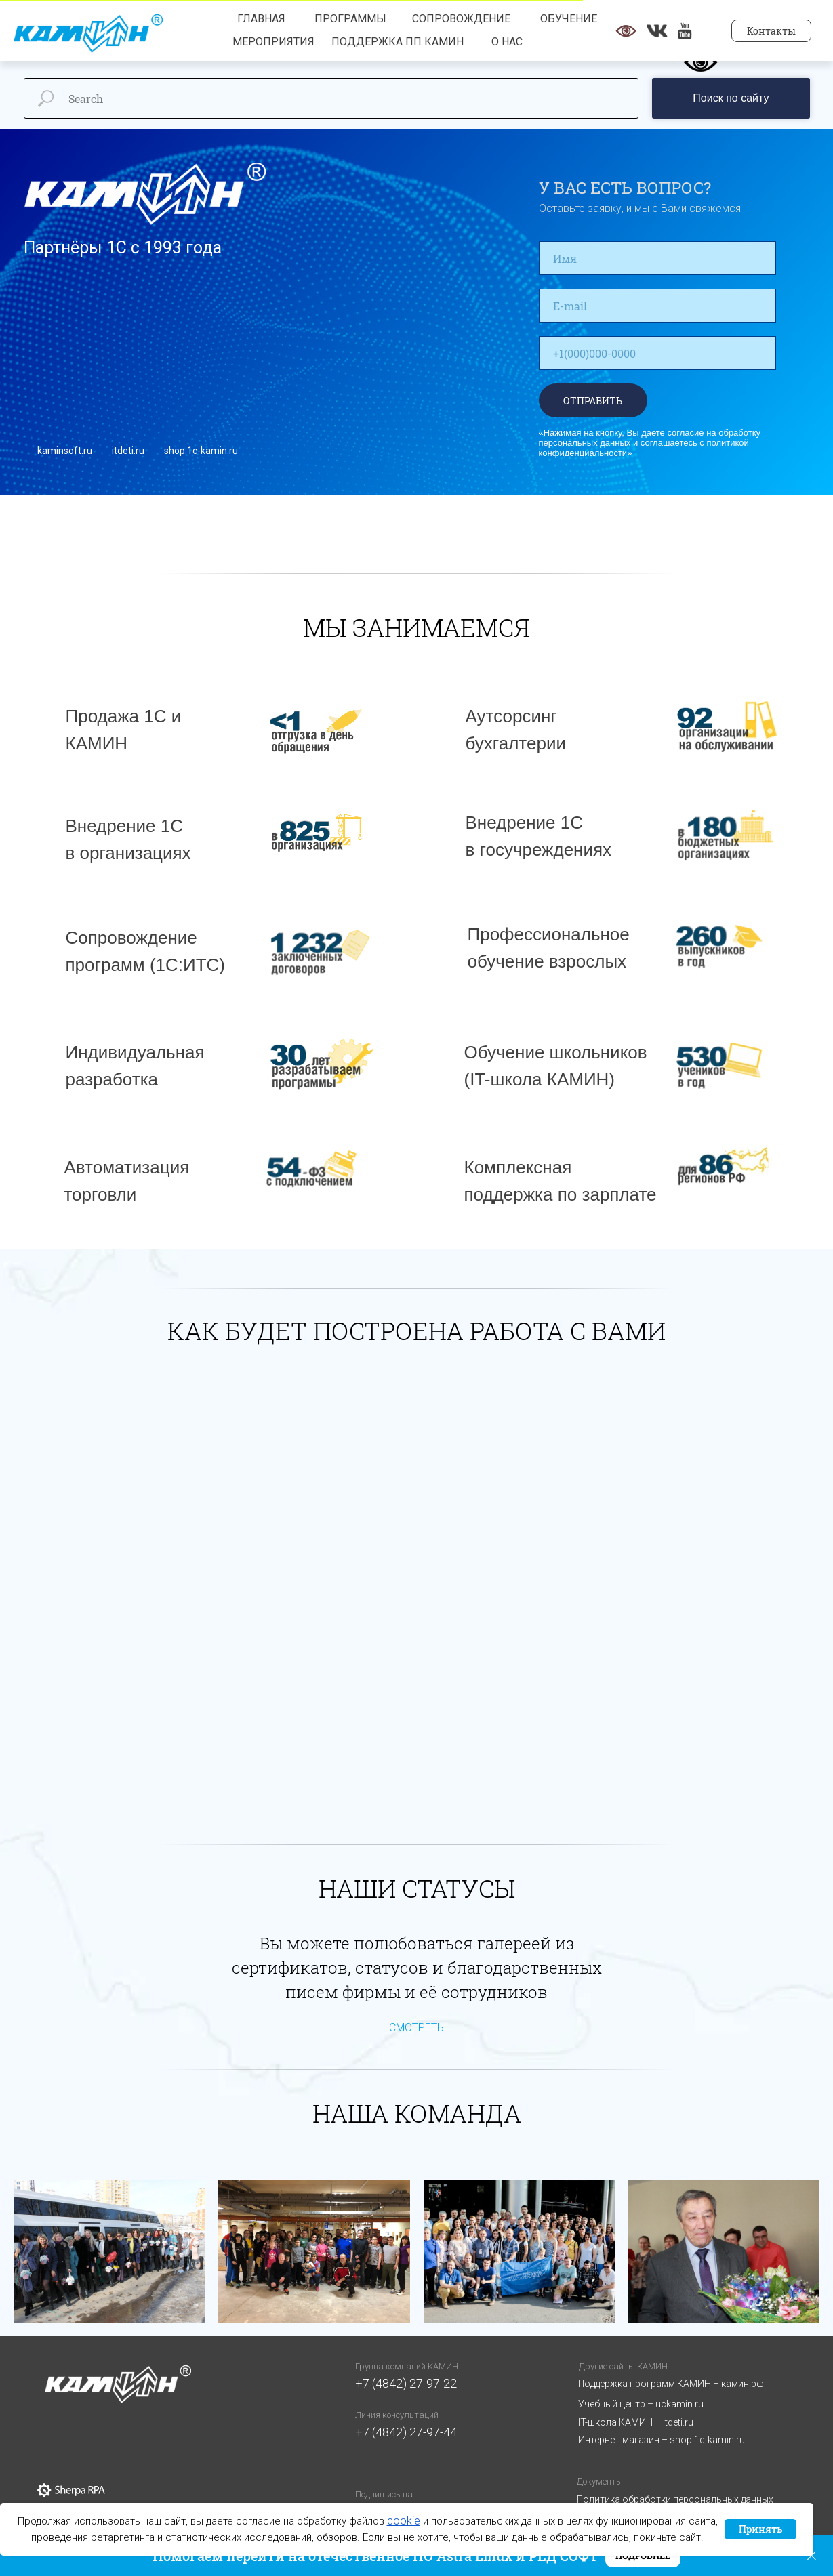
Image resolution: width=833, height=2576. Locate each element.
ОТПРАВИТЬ (592, 400)
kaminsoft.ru (64, 450)
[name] (657, 258)
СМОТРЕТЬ (416, 2027)
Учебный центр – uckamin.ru (641, 2403)
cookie (403, 2520)
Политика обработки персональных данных (675, 2499)
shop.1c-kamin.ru (201, 450)
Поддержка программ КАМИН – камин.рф (671, 2383)
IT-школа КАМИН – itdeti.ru (635, 2422)
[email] (657, 306)
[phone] (657, 353)
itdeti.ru (128, 450)
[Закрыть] (811, 2556)
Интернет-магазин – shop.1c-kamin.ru (661, 2439)
